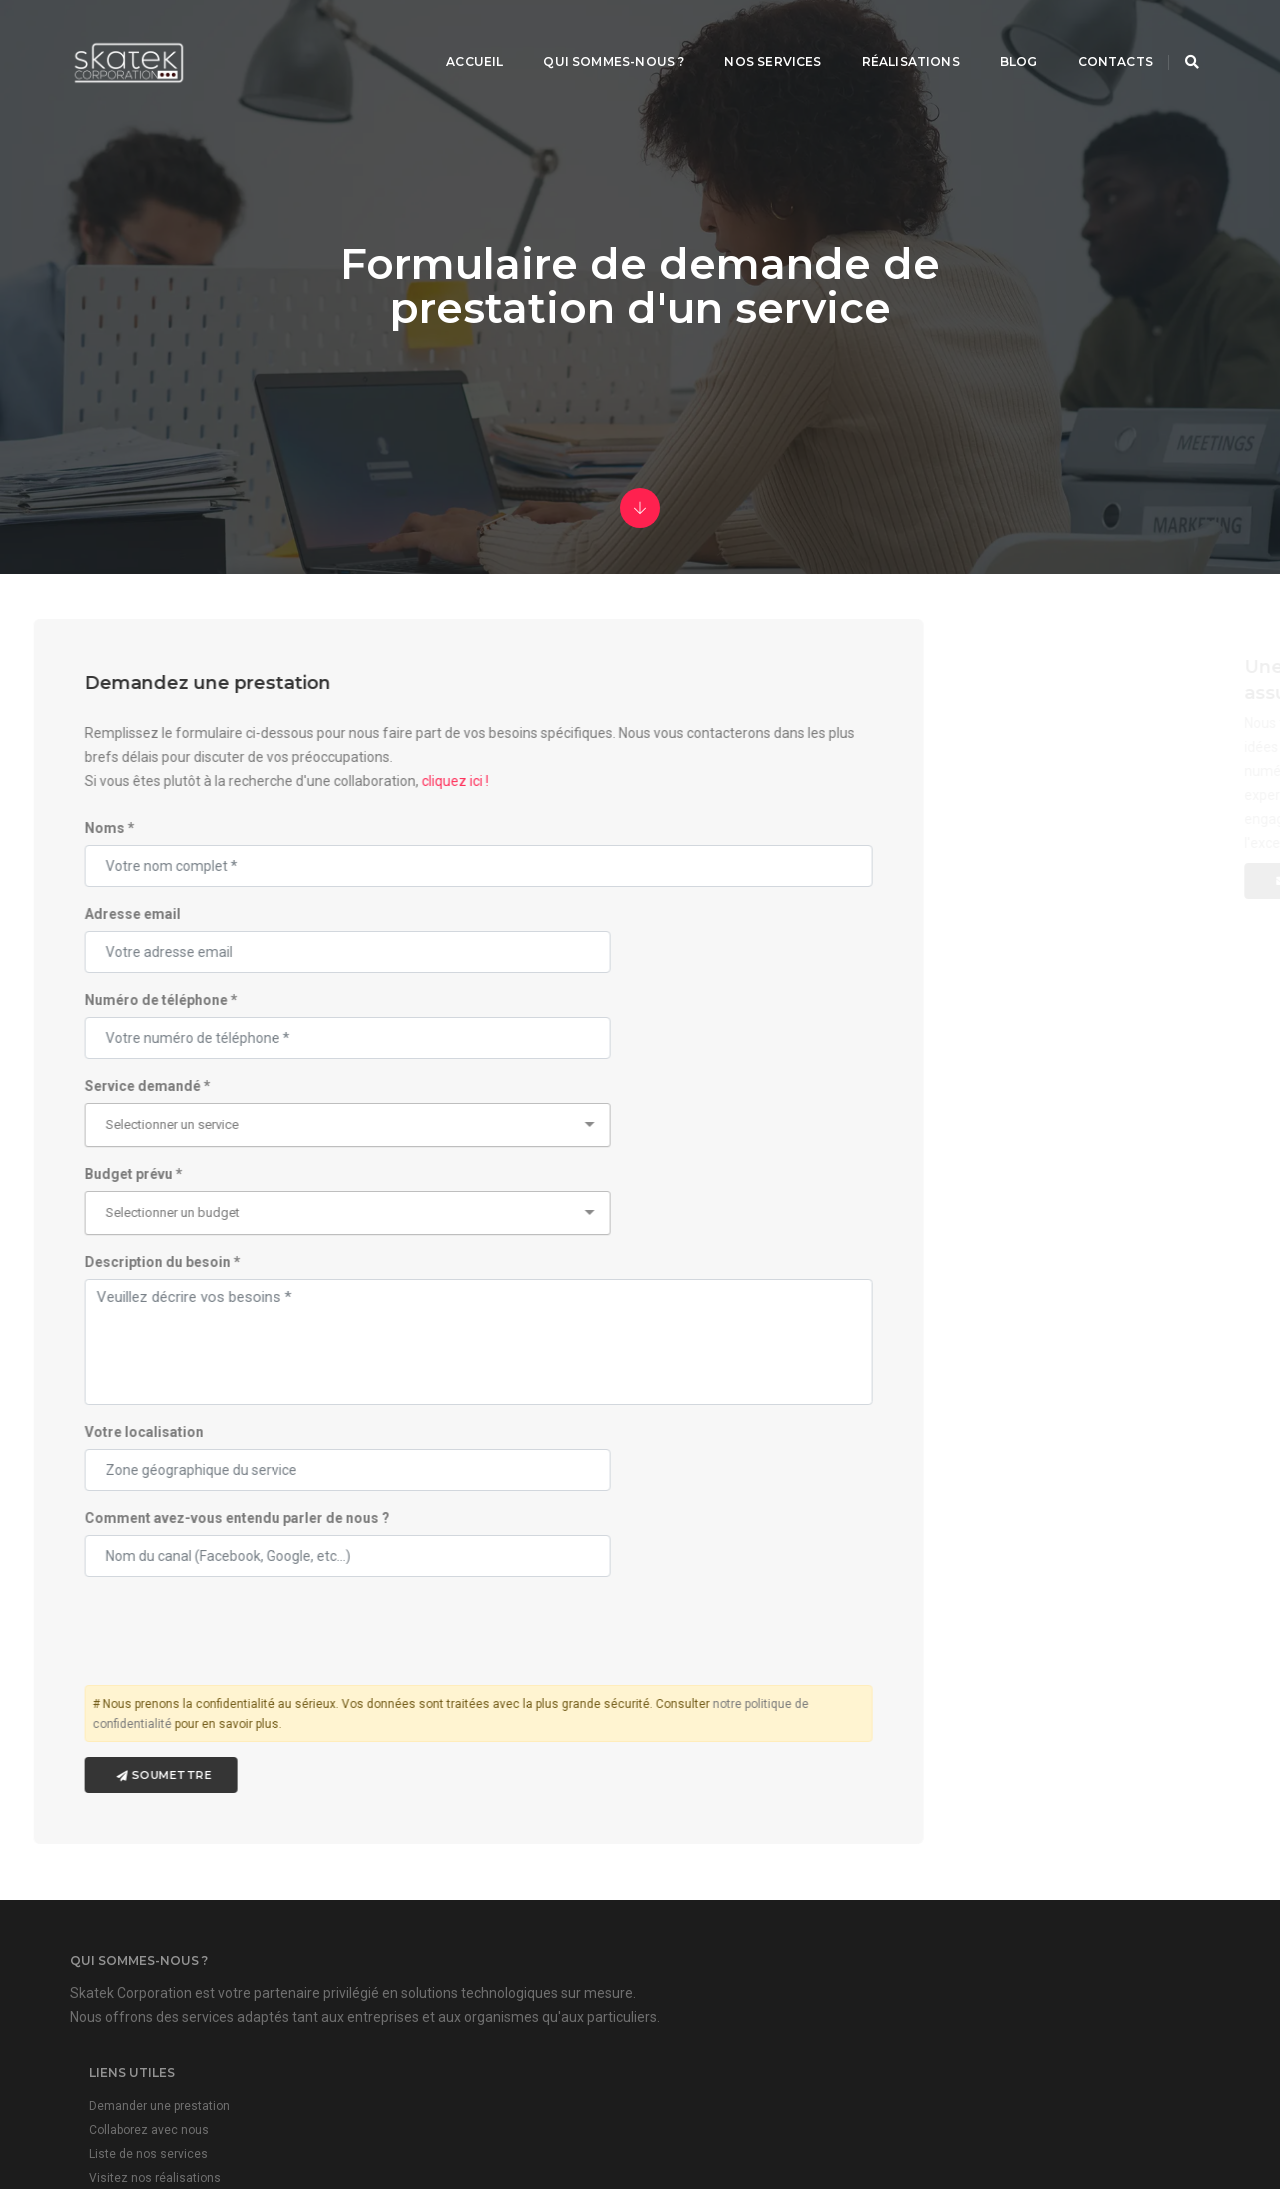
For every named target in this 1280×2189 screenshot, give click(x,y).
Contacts (1090, 35)
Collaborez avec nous (550, 1891)
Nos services (747, 35)
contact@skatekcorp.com (989, 1919)
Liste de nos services (549, 1915)
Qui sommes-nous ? (588, 35)
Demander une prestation (560, 1867)
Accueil (449, 35)
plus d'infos (917, 1962)
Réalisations (886, 35)
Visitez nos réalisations (556, 1939)
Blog (994, 35)
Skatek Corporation (702, 2113)
